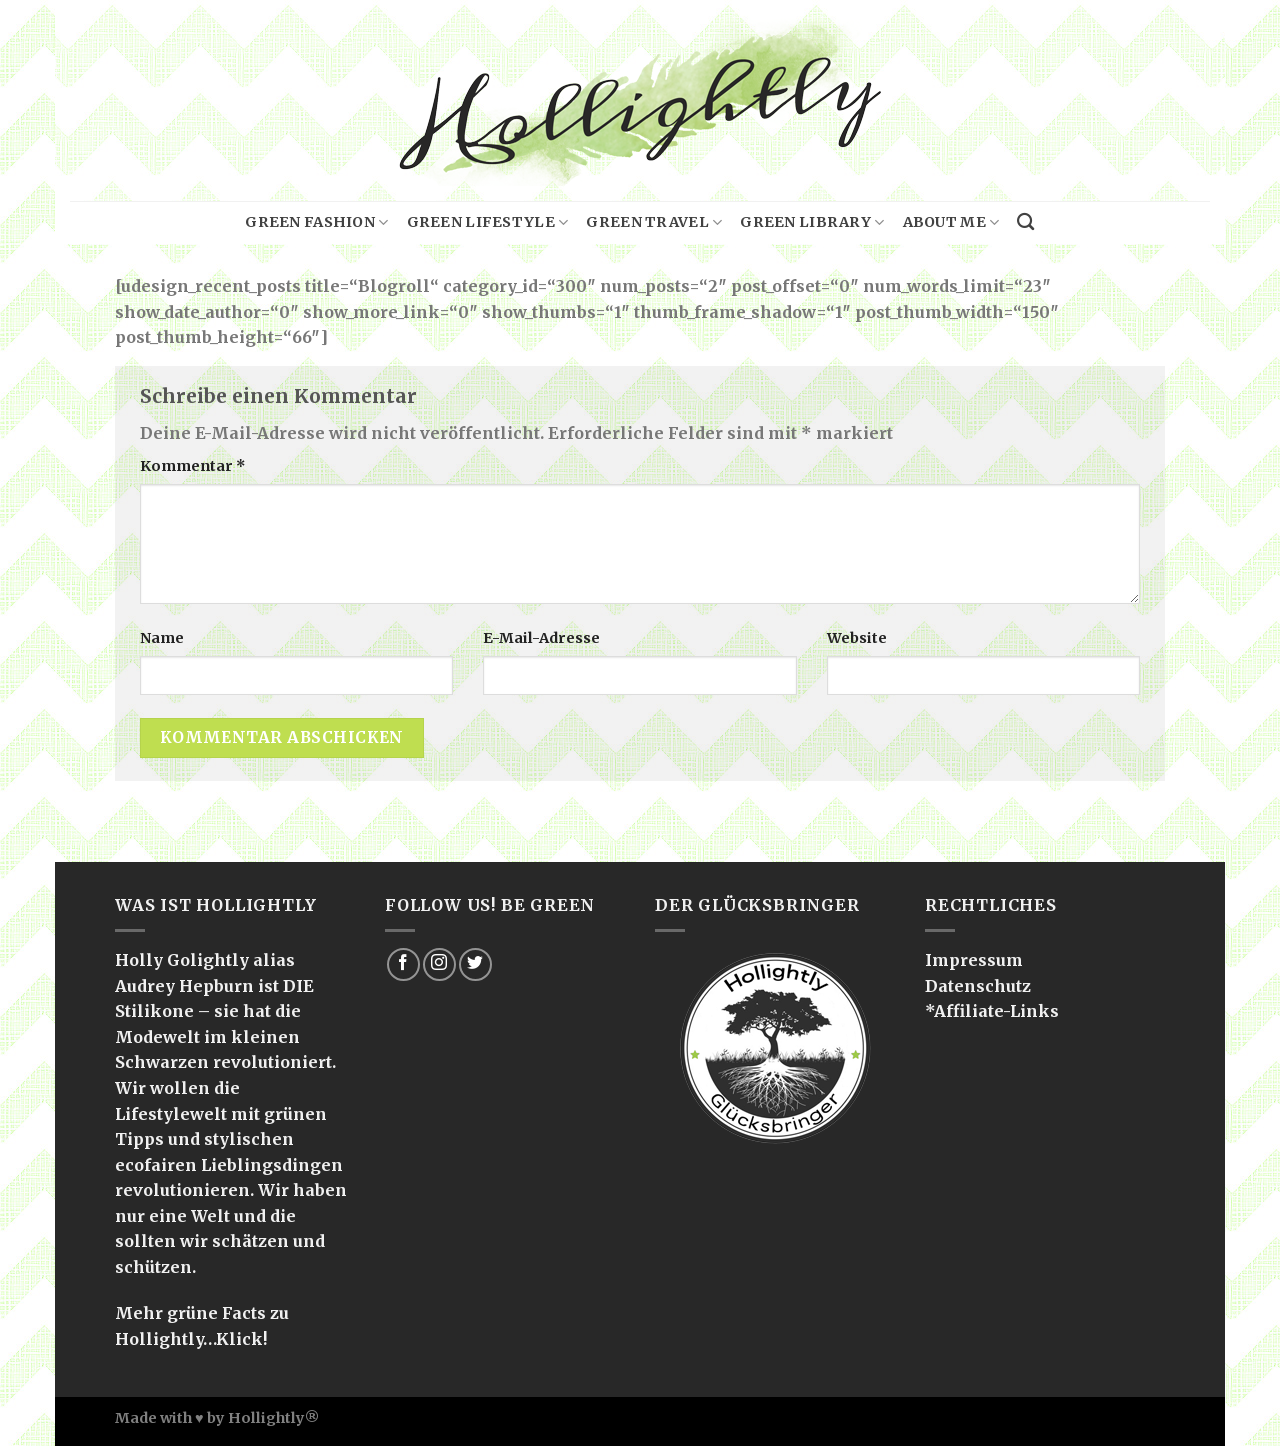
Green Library (812, 222)
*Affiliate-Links (992, 1011)
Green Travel (654, 222)
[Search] (1025, 222)
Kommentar (193, 466)
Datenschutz (978, 986)
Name (162, 638)
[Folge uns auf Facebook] (403, 964)
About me (951, 222)
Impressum (974, 960)
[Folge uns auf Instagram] (439, 964)
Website (857, 638)
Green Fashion (316, 222)
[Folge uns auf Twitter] (475, 964)
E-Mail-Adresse (541, 638)
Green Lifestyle (488, 222)
